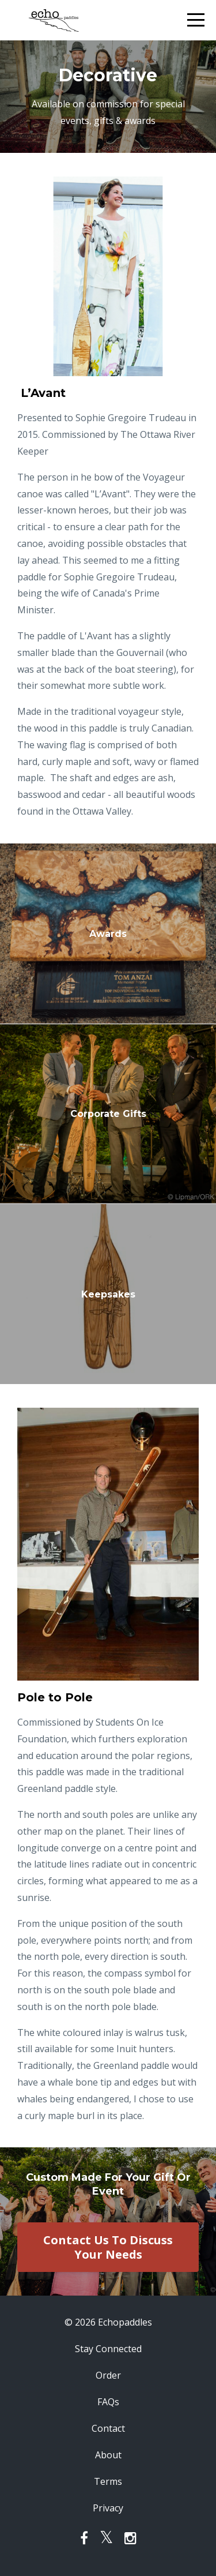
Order (108, 2375)
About (108, 2454)
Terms (108, 2481)
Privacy (108, 2508)
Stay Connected (108, 2348)
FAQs (108, 2401)
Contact (108, 2428)
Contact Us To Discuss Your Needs (108, 2247)
